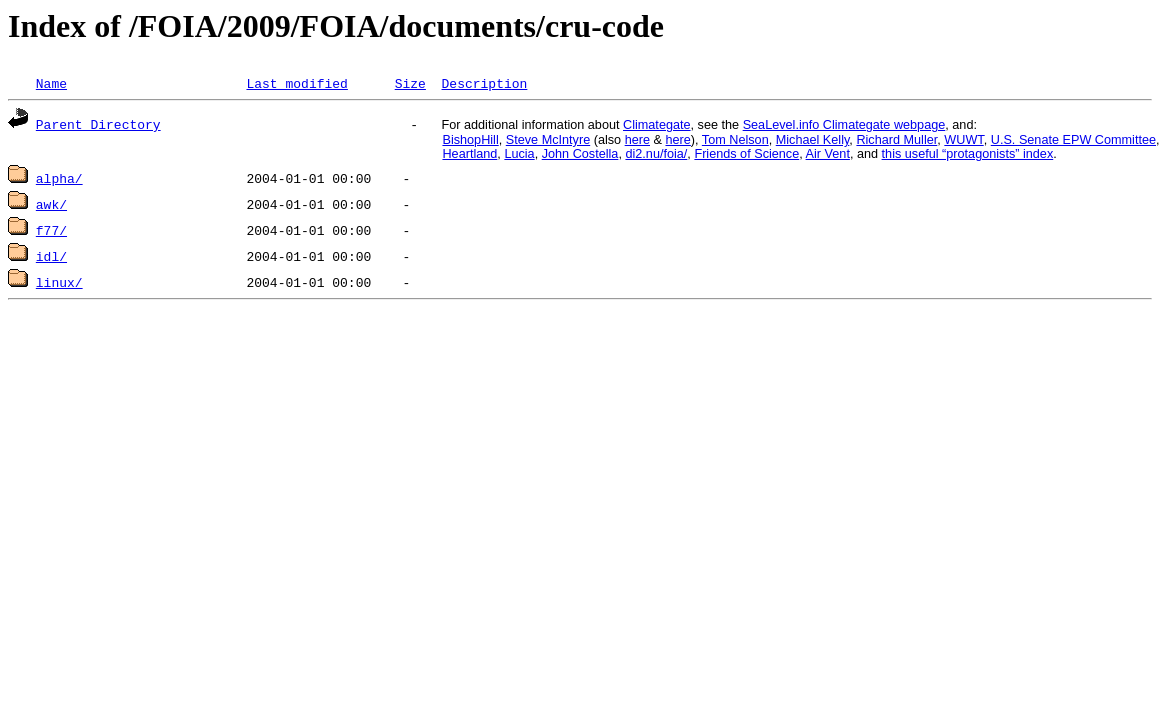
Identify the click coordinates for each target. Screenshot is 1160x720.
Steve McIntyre (548, 140)
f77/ (51, 230)
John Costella (580, 154)
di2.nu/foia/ (656, 154)
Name (51, 83)
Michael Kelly (813, 140)
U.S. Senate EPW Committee (1073, 140)
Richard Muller (896, 140)
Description (484, 83)
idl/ (51, 256)
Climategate (657, 125)
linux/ (59, 282)
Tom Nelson (735, 140)
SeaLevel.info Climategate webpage (844, 125)
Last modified (296, 83)
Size (410, 83)
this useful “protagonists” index (968, 154)
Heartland (469, 154)
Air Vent (828, 154)
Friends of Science (746, 154)
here (637, 140)
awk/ (51, 204)
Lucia (519, 154)
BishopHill (470, 140)
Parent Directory (98, 124)
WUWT (963, 140)
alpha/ (59, 178)
